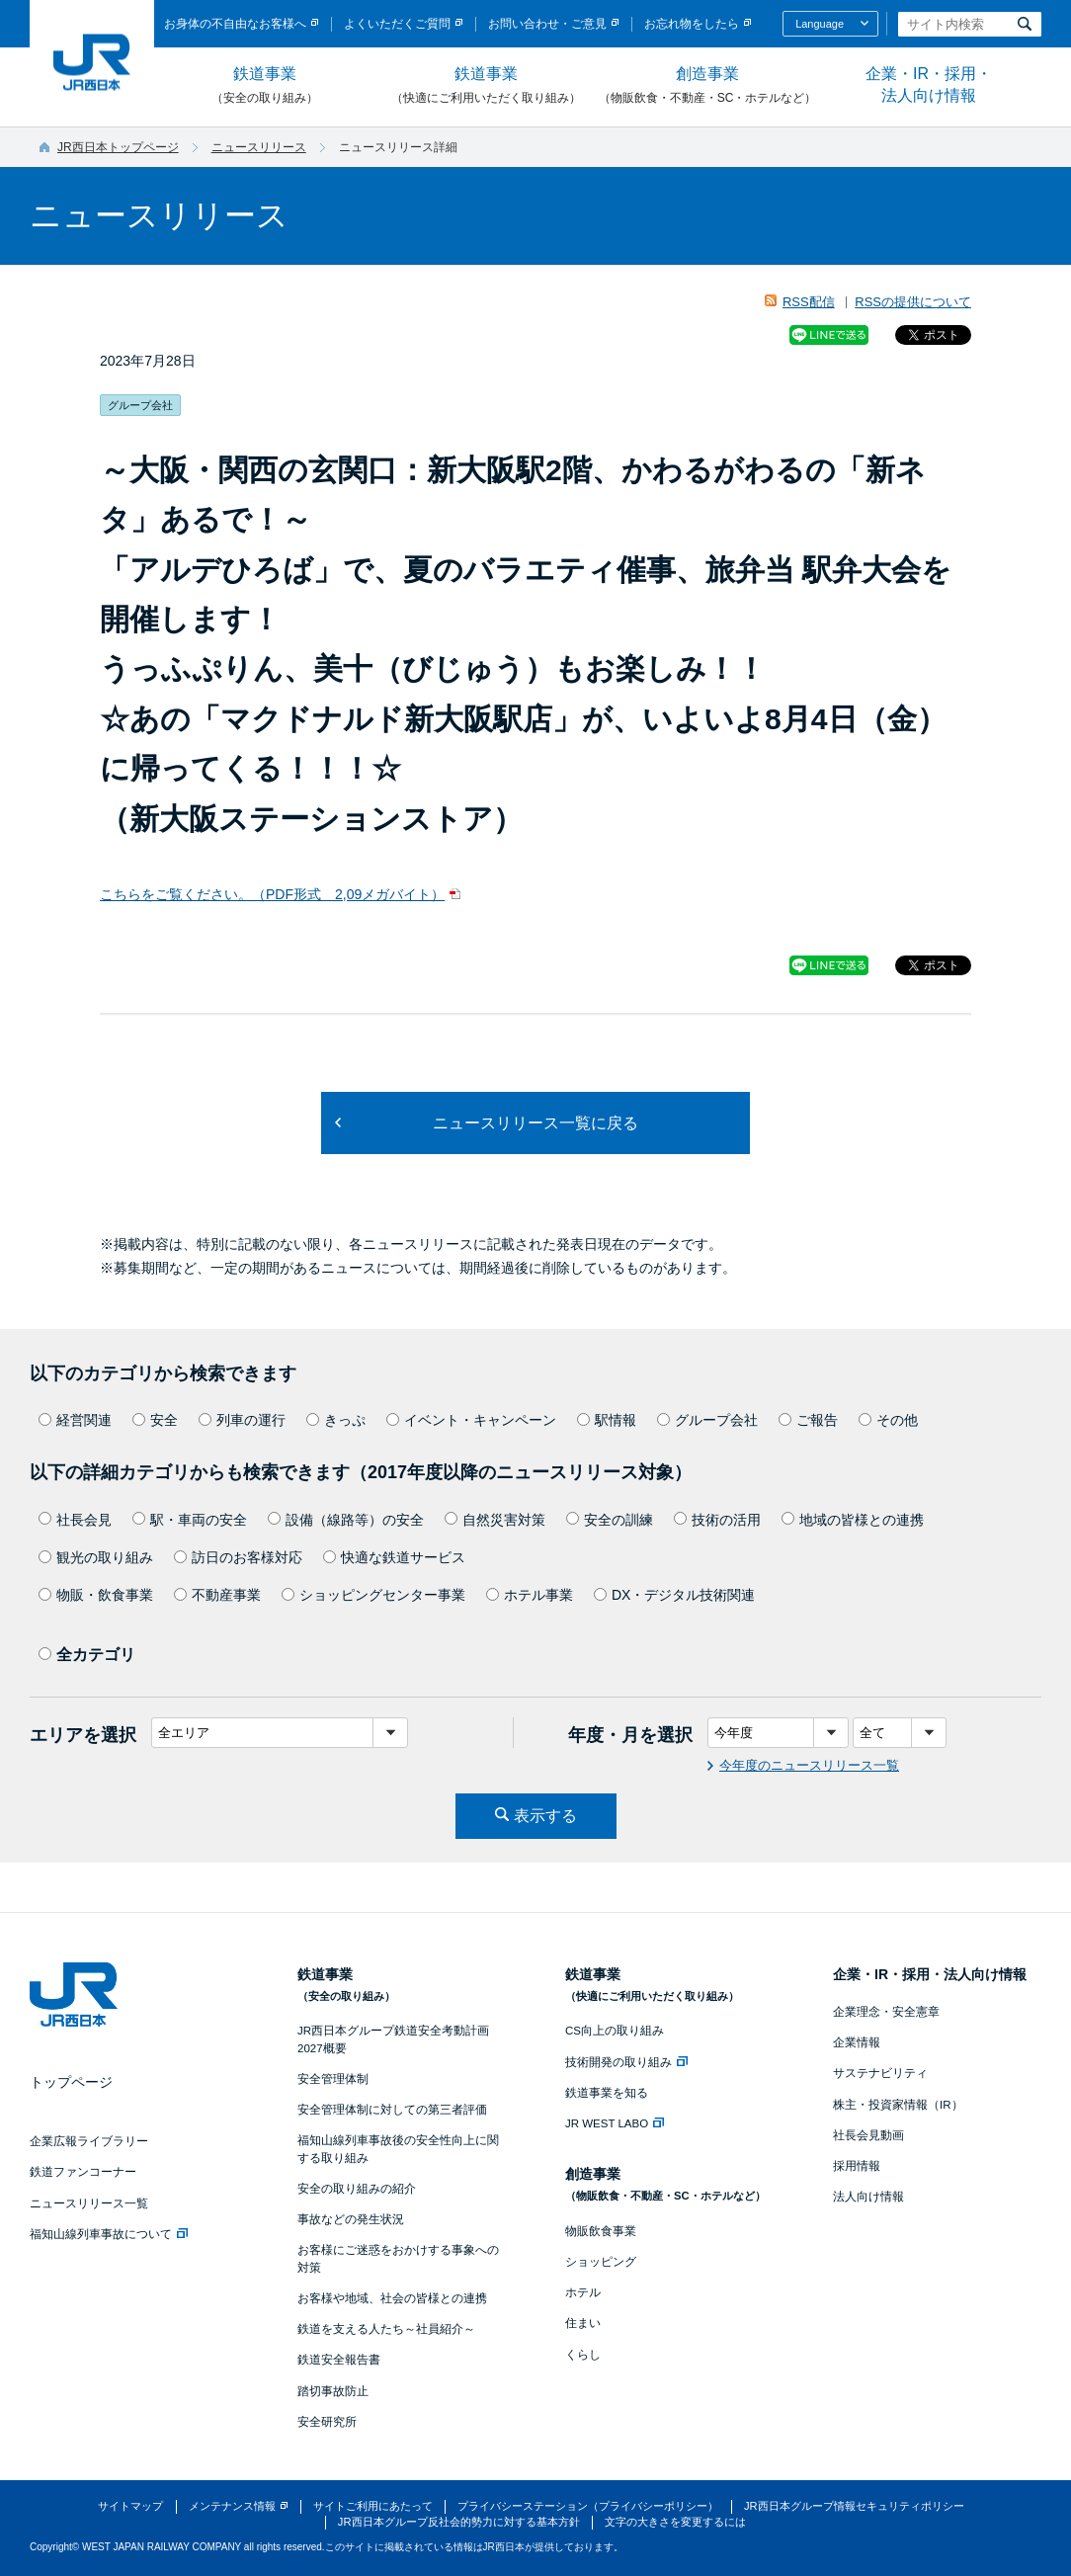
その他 (888, 1420)
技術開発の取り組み (626, 2062)
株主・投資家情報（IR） (898, 2105)
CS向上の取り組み (614, 2030)
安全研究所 (327, 2422)
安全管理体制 (333, 2079)
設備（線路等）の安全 (346, 1520)
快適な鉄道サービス (394, 1557)
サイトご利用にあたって (373, 2506)
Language (819, 24)
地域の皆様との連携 (853, 1520)
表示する (545, 1815)
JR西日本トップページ (118, 147)
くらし (583, 2355)
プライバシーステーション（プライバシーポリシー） (587, 2506)
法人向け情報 (868, 2196)
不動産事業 (217, 1595)
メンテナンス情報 (232, 2506)
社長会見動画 (868, 2135)
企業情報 (856, 2042)
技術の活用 (717, 1520)
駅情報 (606, 1420)
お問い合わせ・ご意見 (547, 24)
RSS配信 (809, 301)
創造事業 (707, 86)
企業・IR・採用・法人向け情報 (928, 84)
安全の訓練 (609, 1520)
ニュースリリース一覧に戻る (535, 1123)
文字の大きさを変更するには (675, 2522)
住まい (583, 2323)
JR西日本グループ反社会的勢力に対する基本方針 (459, 2522)
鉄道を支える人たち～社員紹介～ (386, 2329)
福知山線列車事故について (109, 2234)
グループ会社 (707, 1420)
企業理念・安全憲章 (886, 2012)
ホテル (583, 2292)
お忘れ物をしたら (691, 24)
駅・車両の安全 (189, 1520)
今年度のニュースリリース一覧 (809, 1765)
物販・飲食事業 (96, 1595)
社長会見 (75, 1520)
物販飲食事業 (600, 2231)
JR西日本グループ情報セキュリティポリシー (854, 2506)
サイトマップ (130, 2506)
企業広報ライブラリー (89, 2141)
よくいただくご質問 (397, 24)
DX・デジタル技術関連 (674, 1595)
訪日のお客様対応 (238, 1557)
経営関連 (75, 1420)
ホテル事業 (529, 1595)
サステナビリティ (880, 2073)
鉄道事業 (264, 86)
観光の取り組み (96, 1557)
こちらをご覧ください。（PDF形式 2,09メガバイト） (272, 894)
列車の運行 (242, 1420)
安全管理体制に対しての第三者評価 (392, 2110)
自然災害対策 (495, 1520)
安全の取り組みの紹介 (356, 2189)
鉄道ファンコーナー (83, 2172)
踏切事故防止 (333, 2391)
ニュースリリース (258, 147)
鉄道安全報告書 (338, 2360)
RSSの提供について (913, 301)
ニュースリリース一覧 (89, 2203)
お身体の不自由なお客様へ (235, 24)
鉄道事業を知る (606, 2093)
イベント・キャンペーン (471, 1420)
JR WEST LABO (614, 2123)
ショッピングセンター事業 (373, 1595)
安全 (155, 1420)
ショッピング (600, 2262)
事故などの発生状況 (350, 2219)
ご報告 (808, 1420)
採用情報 (856, 2166)
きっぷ (336, 1420)
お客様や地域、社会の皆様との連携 (392, 2298)
